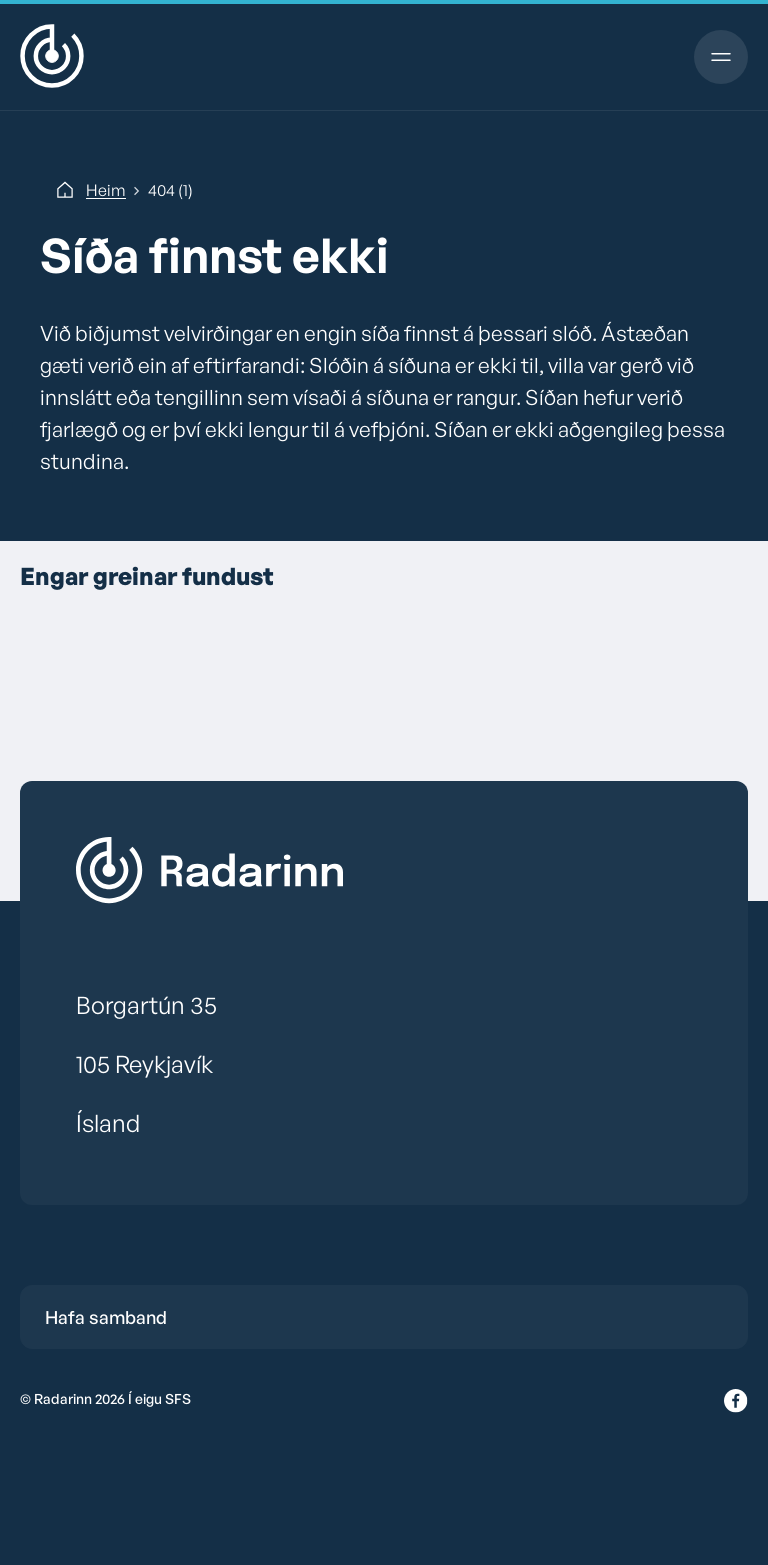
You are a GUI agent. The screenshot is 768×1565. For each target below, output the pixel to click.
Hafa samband (106, 1317)
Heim (106, 190)
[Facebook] (736, 1402)
